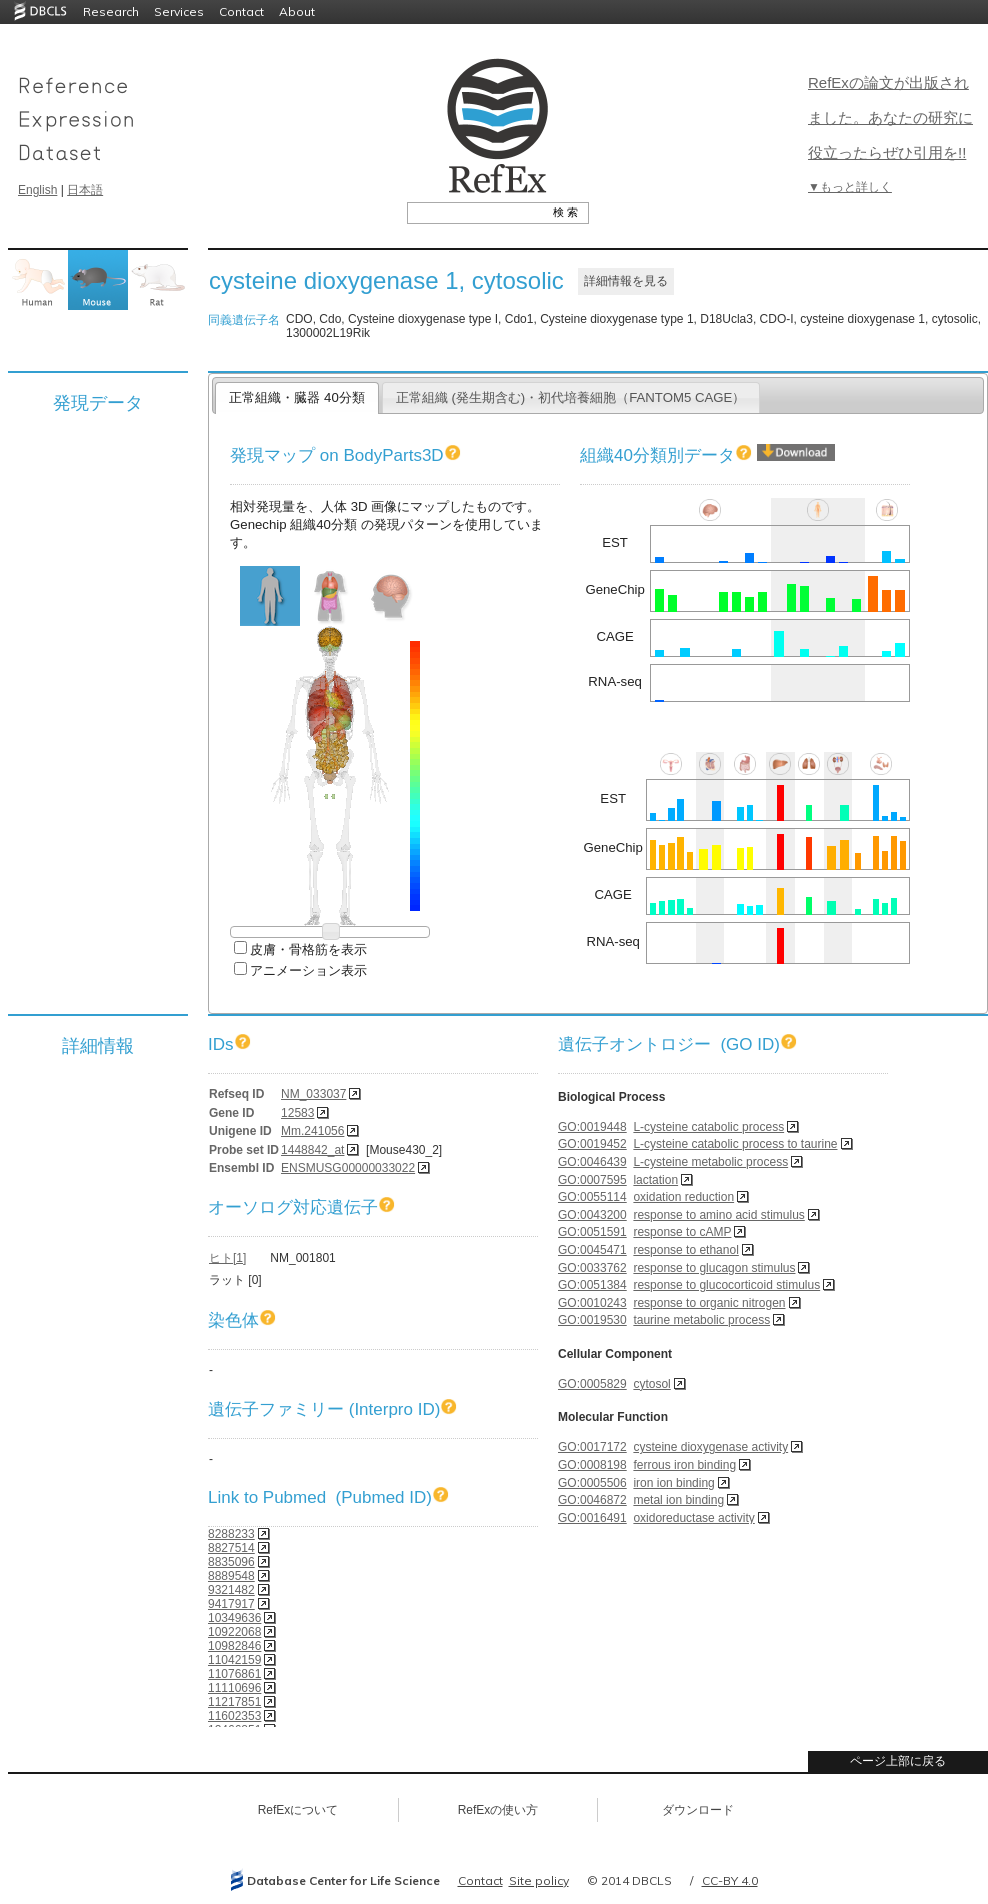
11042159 (234, 1660)
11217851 (234, 1702)
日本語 (85, 190)
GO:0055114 (592, 1197)
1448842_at (312, 1150)
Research (111, 11)
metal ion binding (678, 1500)
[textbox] (475, 212)
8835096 (231, 1562)
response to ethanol (685, 1250)
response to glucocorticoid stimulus (726, 1285)
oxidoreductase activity (693, 1518)
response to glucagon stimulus (714, 1268)
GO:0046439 (592, 1162)
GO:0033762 (592, 1268)
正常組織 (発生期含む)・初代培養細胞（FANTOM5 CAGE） (571, 397)
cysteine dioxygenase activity (710, 1447)
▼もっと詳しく (850, 187)
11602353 (234, 1716)
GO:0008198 (592, 1465)
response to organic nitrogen (709, 1303)
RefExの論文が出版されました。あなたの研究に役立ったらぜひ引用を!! (890, 117)
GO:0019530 (592, 1320)
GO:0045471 (592, 1250)
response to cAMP (682, 1232)
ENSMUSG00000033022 (348, 1168)
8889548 (231, 1576)
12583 (297, 1113)
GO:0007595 (592, 1180)
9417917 (231, 1604)
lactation (655, 1180)
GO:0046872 (592, 1500)
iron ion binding (673, 1483)
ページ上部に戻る (898, 1761)
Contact (241, 11)
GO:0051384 (592, 1285)
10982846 (234, 1646)
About (297, 11)
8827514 (231, 1548)
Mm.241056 (312, 1131)
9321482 (231, 1590)
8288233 (231, 1534)
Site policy (539, 1880)
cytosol (651, 1384)
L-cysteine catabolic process (708, 1127)
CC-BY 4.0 (730, 1880)
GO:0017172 (592, 1447)
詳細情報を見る (626, 281)
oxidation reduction (683, 1197)
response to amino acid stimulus (718, 1215)
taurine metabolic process (701, 1320)
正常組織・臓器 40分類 (296, 397)
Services (179, 11)
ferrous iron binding (684, 1465)
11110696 (234, 1688)
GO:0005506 (592, 1483)
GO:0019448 (592, 1127)
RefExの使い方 (498, 1810)
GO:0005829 (592, 1384)
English (37, 190)
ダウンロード (698, 1810)
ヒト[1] (227, 1258)
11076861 (234, 1674)
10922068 (234, 1632)
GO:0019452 (592, 1144)
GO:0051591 (592, 1232)
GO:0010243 (592, 1303)
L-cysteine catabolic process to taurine (735, 1144)
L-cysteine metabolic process (710, 1162)
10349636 (234, 1618)
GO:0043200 (592, 1215)
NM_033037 (313, 1094)
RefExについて (298, 1810)
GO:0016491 (592, 1518)
